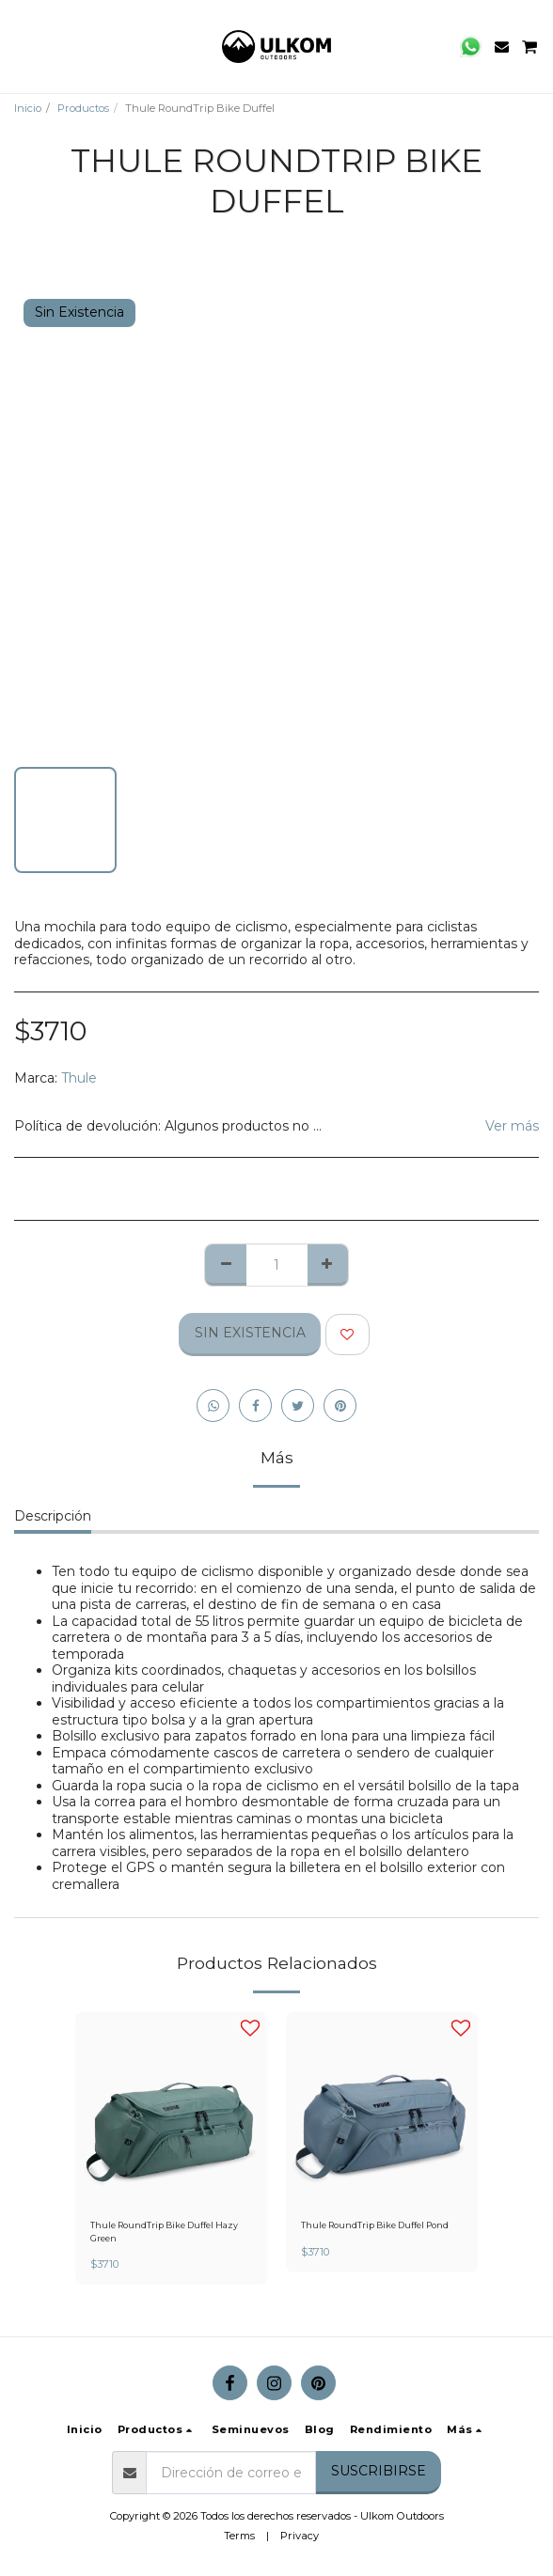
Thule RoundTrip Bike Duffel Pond (375, 2225)
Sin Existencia (250, 1332)
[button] (21, 46)
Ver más (512, 1126)
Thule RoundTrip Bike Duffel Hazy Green (164, 2231)
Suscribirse (378, 2470)
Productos (83, 108)
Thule (79, 1077)
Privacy (299, 2535)
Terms (239, 2535)
